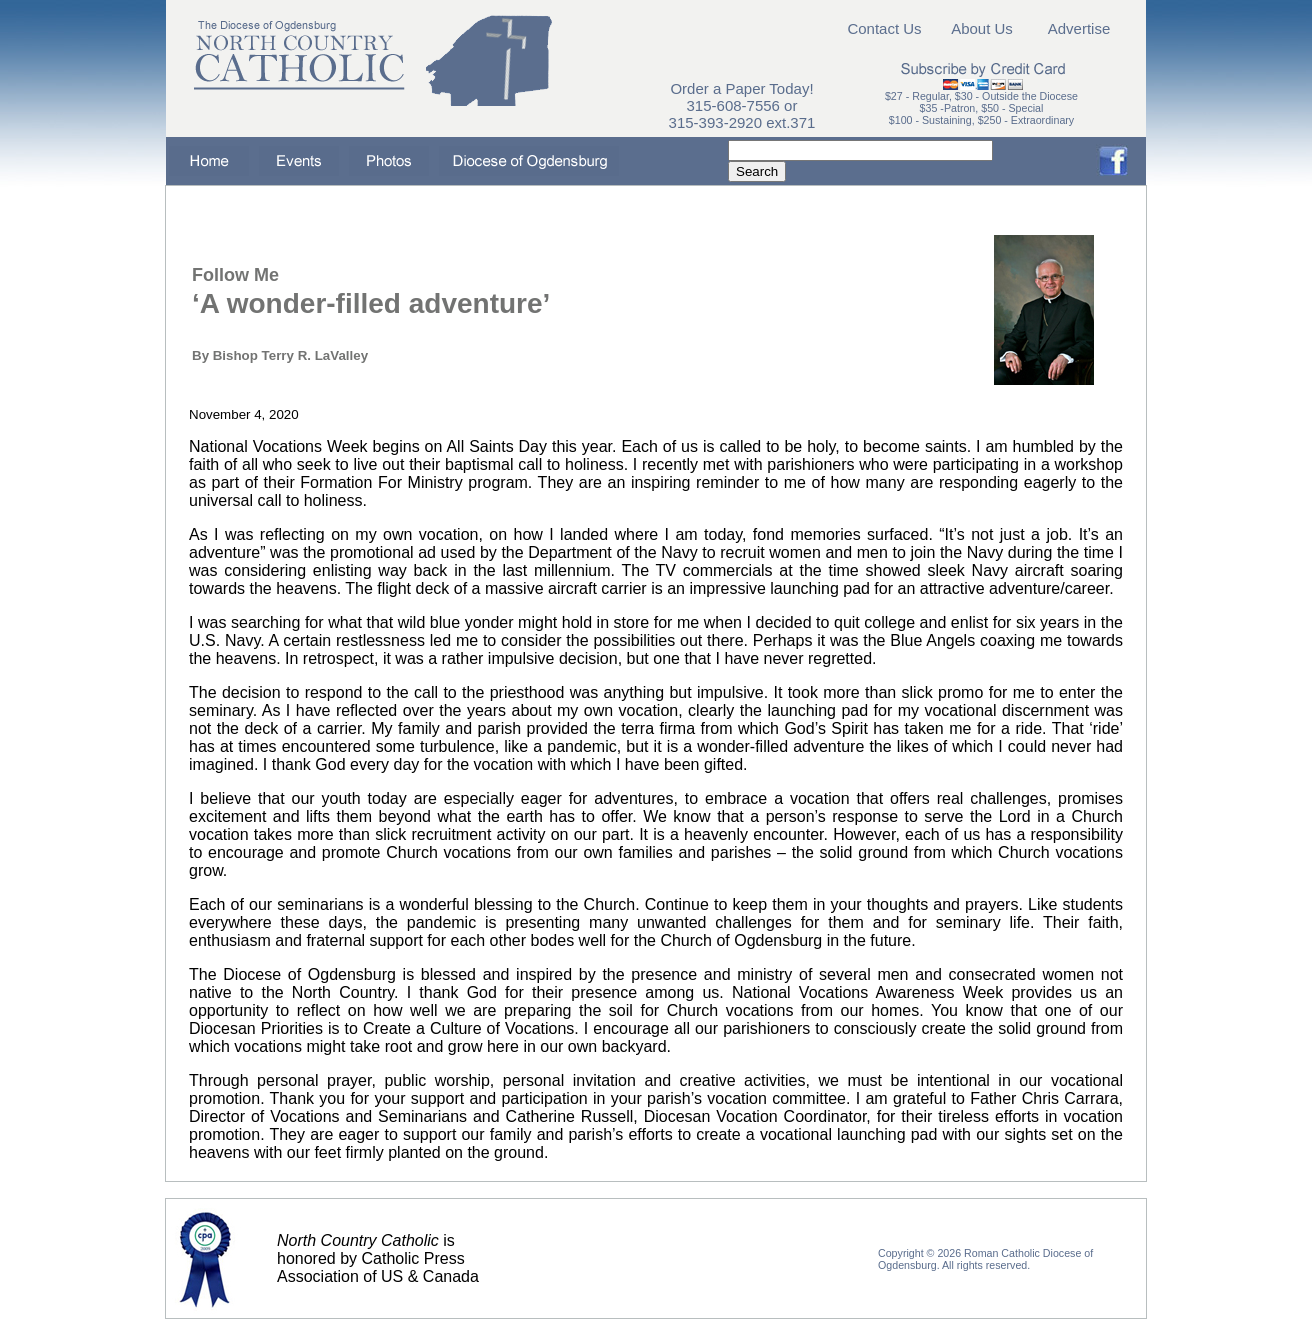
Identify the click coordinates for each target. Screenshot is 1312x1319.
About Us (982, 28)
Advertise (1079, 28)
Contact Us (884, 28)
